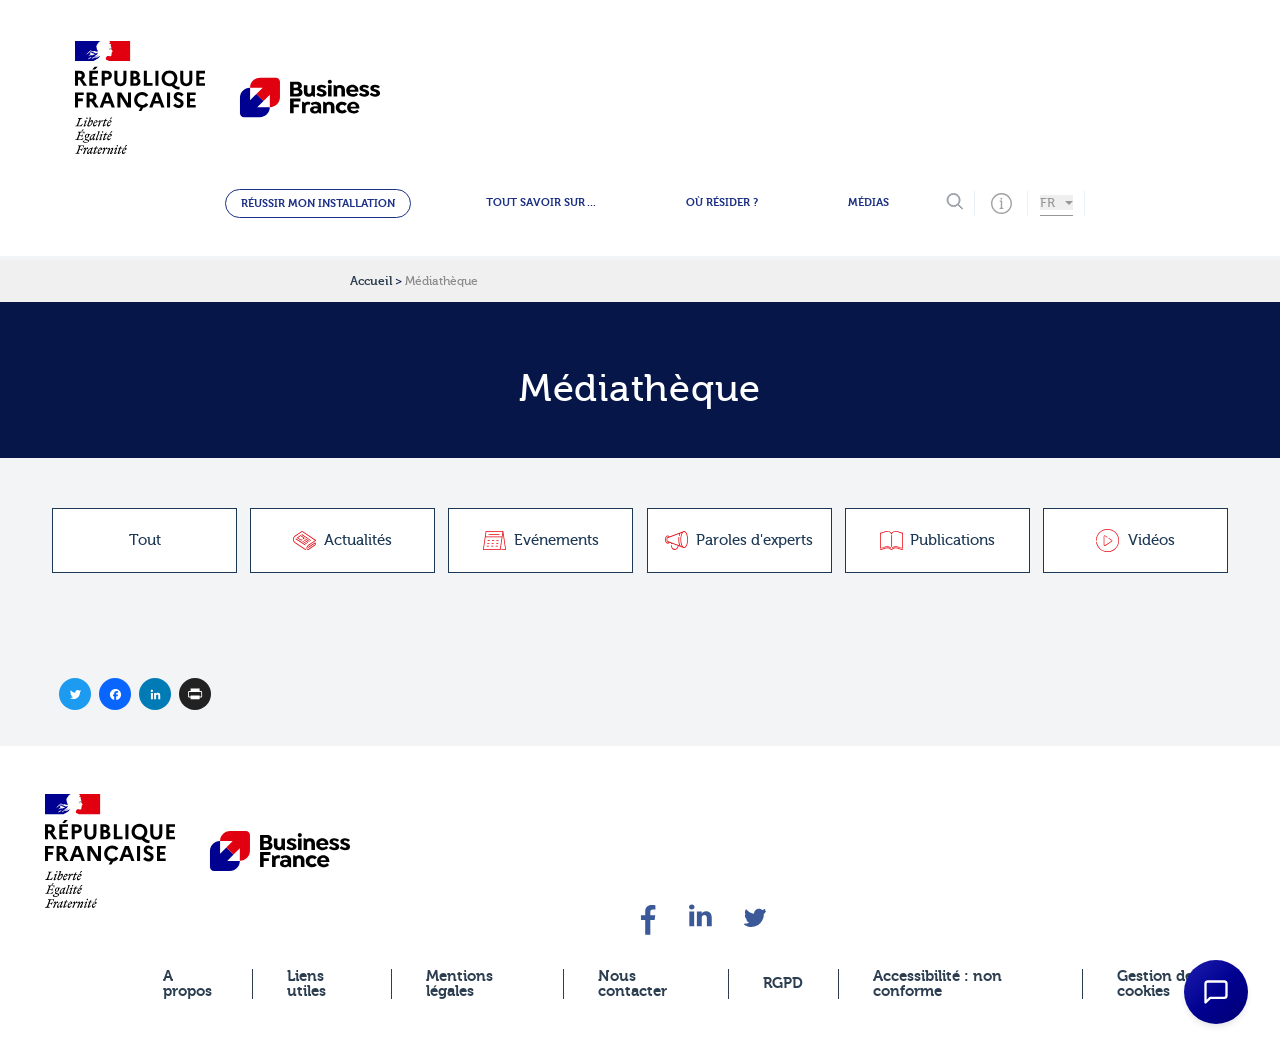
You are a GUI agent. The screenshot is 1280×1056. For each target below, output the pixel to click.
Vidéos (1136, 540)
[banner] (110, 850)
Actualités (342, 540)
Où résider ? (722, 202)
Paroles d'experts (739, 540)
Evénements (541, 540)
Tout (145, 540)
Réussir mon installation (318, 203)
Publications (938, 540)
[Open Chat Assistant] (1216, 992)
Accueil (371, 281)
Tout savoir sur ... (541, 202)
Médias (868, 202)
